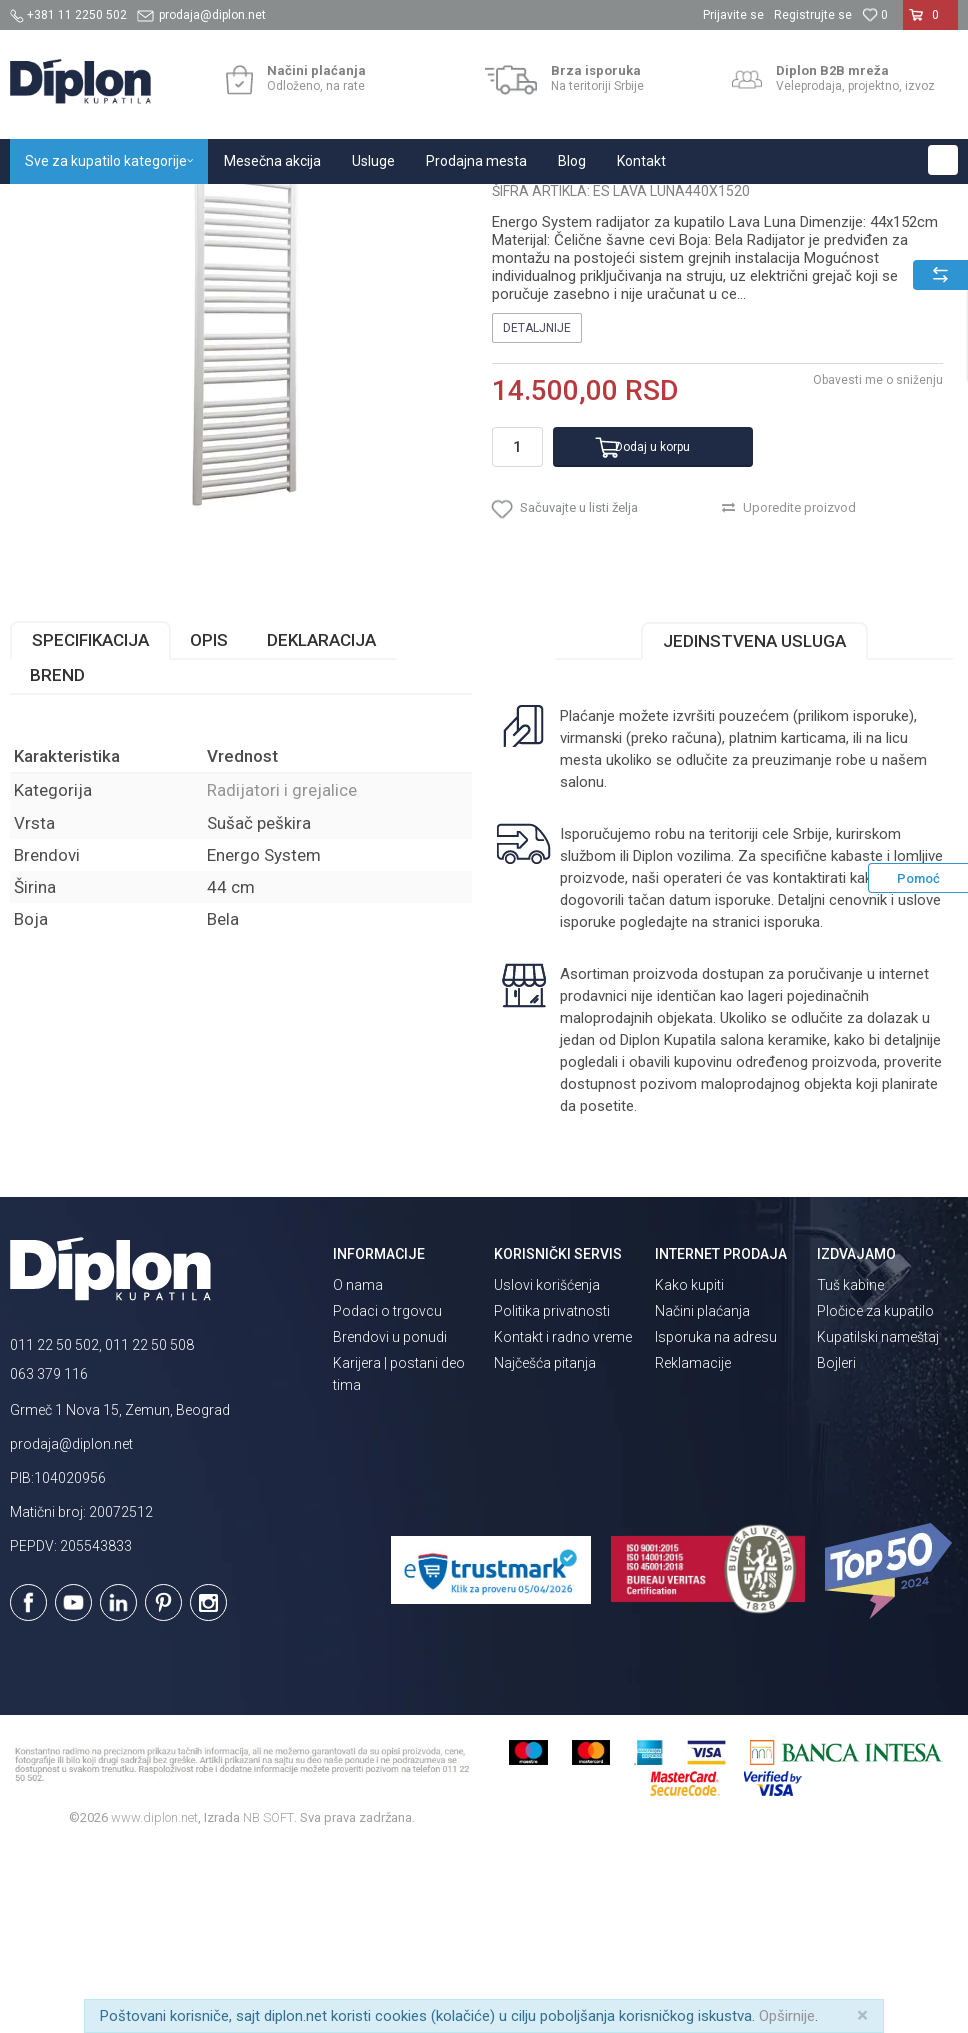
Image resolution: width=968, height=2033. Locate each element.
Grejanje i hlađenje (268, 205)
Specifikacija (90, 824)
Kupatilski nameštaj (878, 1521)
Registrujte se (813, 15)
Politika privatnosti (552, 1495)
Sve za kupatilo (157, 205)
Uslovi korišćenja (547, 1469)
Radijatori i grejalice (392, 205)
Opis (209, 824)
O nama (358, 1469)
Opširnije (787, 2016)
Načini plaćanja (702, 1495)
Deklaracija (321, 824)
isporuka (792, 1106)
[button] (943, 160)
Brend (57, 859)
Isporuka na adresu (716, 1521)
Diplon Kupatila (54, 205)
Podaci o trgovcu (387, 1495)
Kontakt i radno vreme (563, 1521)
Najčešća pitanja (545, 1547)
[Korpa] (930, 23)
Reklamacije (693, 1547)
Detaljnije (537, 512)
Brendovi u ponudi (390, 1521)
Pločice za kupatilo (875, 1495)
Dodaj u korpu (652, 631)
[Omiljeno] (875, 15)
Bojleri (836, 1547)
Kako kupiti (689, 1469)
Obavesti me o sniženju (878, 564)
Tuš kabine (850, 1469)
